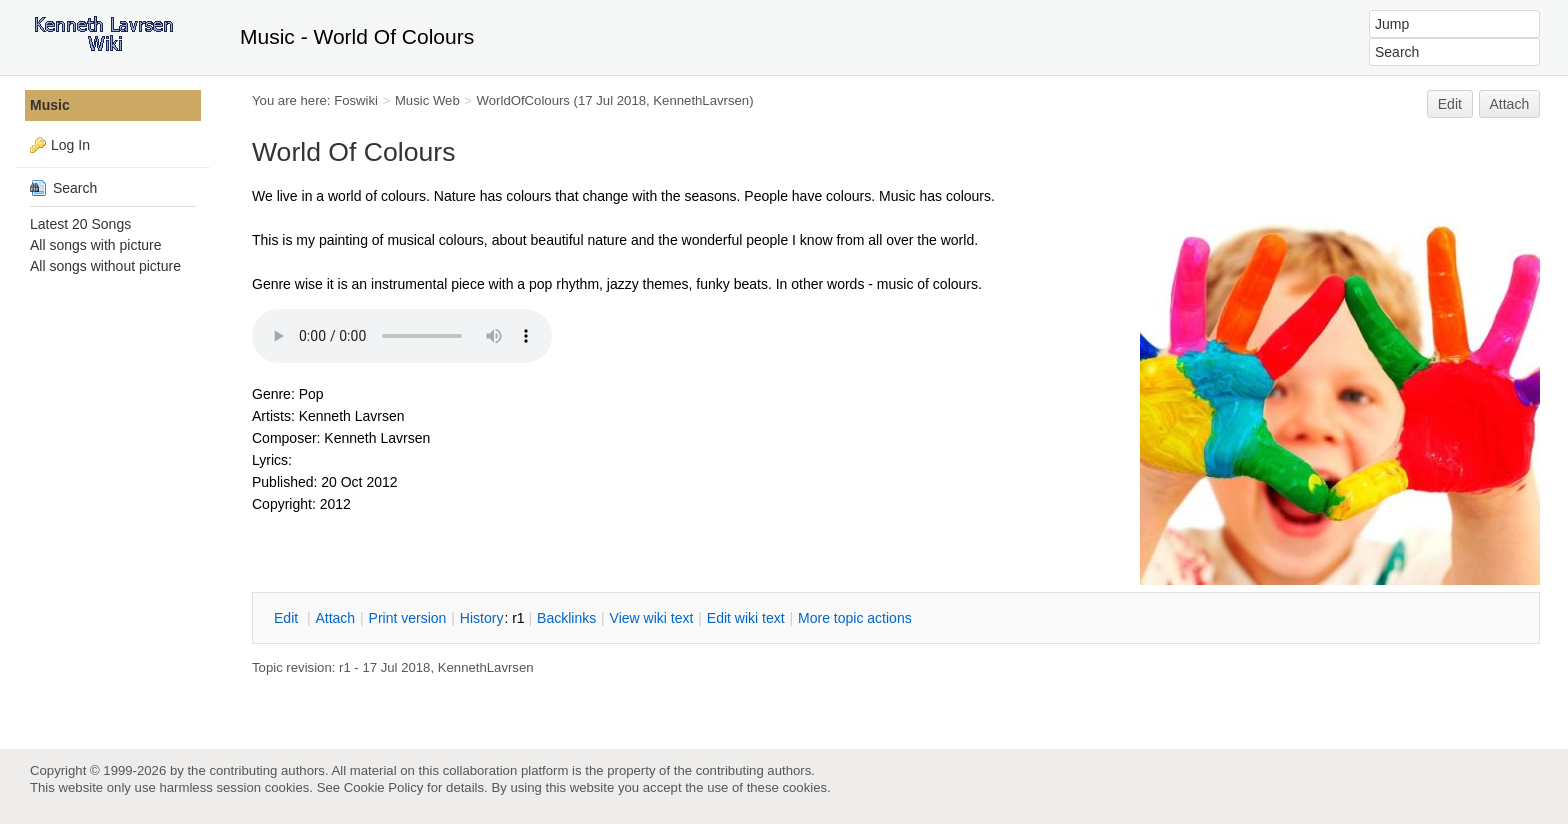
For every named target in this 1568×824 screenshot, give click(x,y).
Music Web (427, 100)
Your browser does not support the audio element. (402, 336)
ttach (335, 618)
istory (482, 618)
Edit (1450, 104)
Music (50, 105)
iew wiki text (652, 618)
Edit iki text (746, 618)
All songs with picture (96, 245)
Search (63, 188)
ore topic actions (855, 618)
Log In (70, 145)
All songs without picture (105, 266)
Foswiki (356, 100)
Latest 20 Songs (80, 224)
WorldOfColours (523, 100)
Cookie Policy (384, 787)
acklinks (566, 618)
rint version (408, 618)
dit (288, 618)
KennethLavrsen (701, 100)
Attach (1510, 104)
